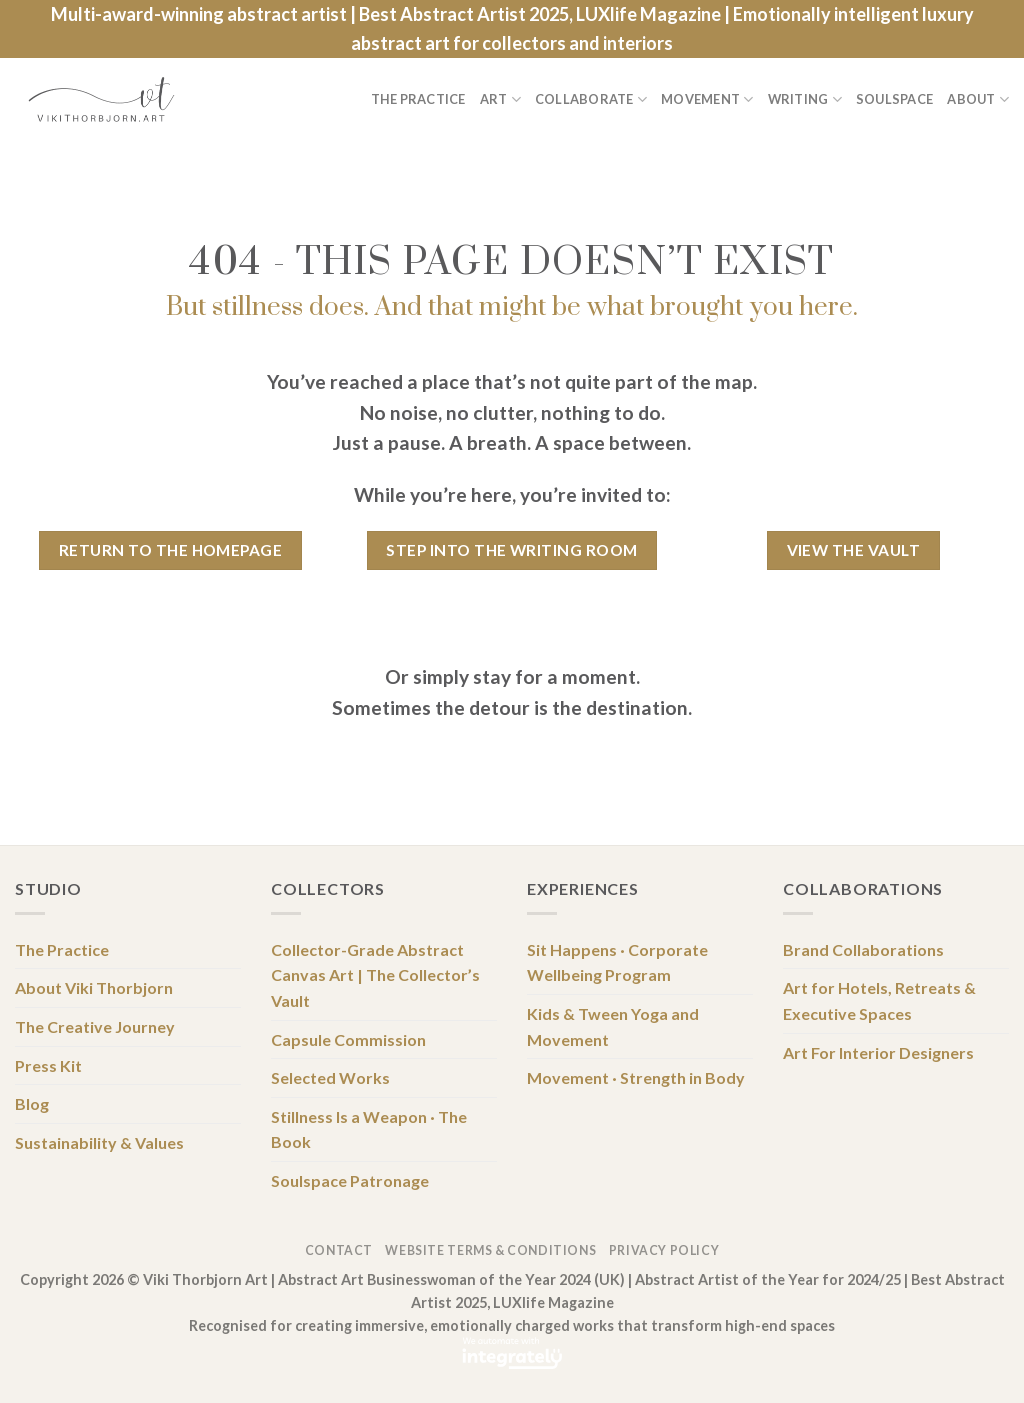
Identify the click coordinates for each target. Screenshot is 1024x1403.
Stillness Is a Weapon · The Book (369, 1129)
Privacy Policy (664, 1250)
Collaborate (591, 99)
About (978, 99)
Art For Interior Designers (878, 1052)
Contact (339, 1250)
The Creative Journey (95, 1026)
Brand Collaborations (863, 949)
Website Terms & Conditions (490, 1250)
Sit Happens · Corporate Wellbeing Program (617, 962)
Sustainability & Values (99, 1142)
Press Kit (48, 1065)
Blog (32, 1103)
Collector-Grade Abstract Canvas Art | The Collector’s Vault (375, 975)
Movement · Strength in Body (636, 1077)
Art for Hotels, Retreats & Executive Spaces (879, 1000)
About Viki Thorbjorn (94, 987)
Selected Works (330, 1077)
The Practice (418, 99)
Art (500, 99)
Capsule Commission (348, 1039)
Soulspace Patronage (350, 1180)
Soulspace (894, 99)
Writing (805, 99)
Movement (707, 99)
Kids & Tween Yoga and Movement (613, 1026)
